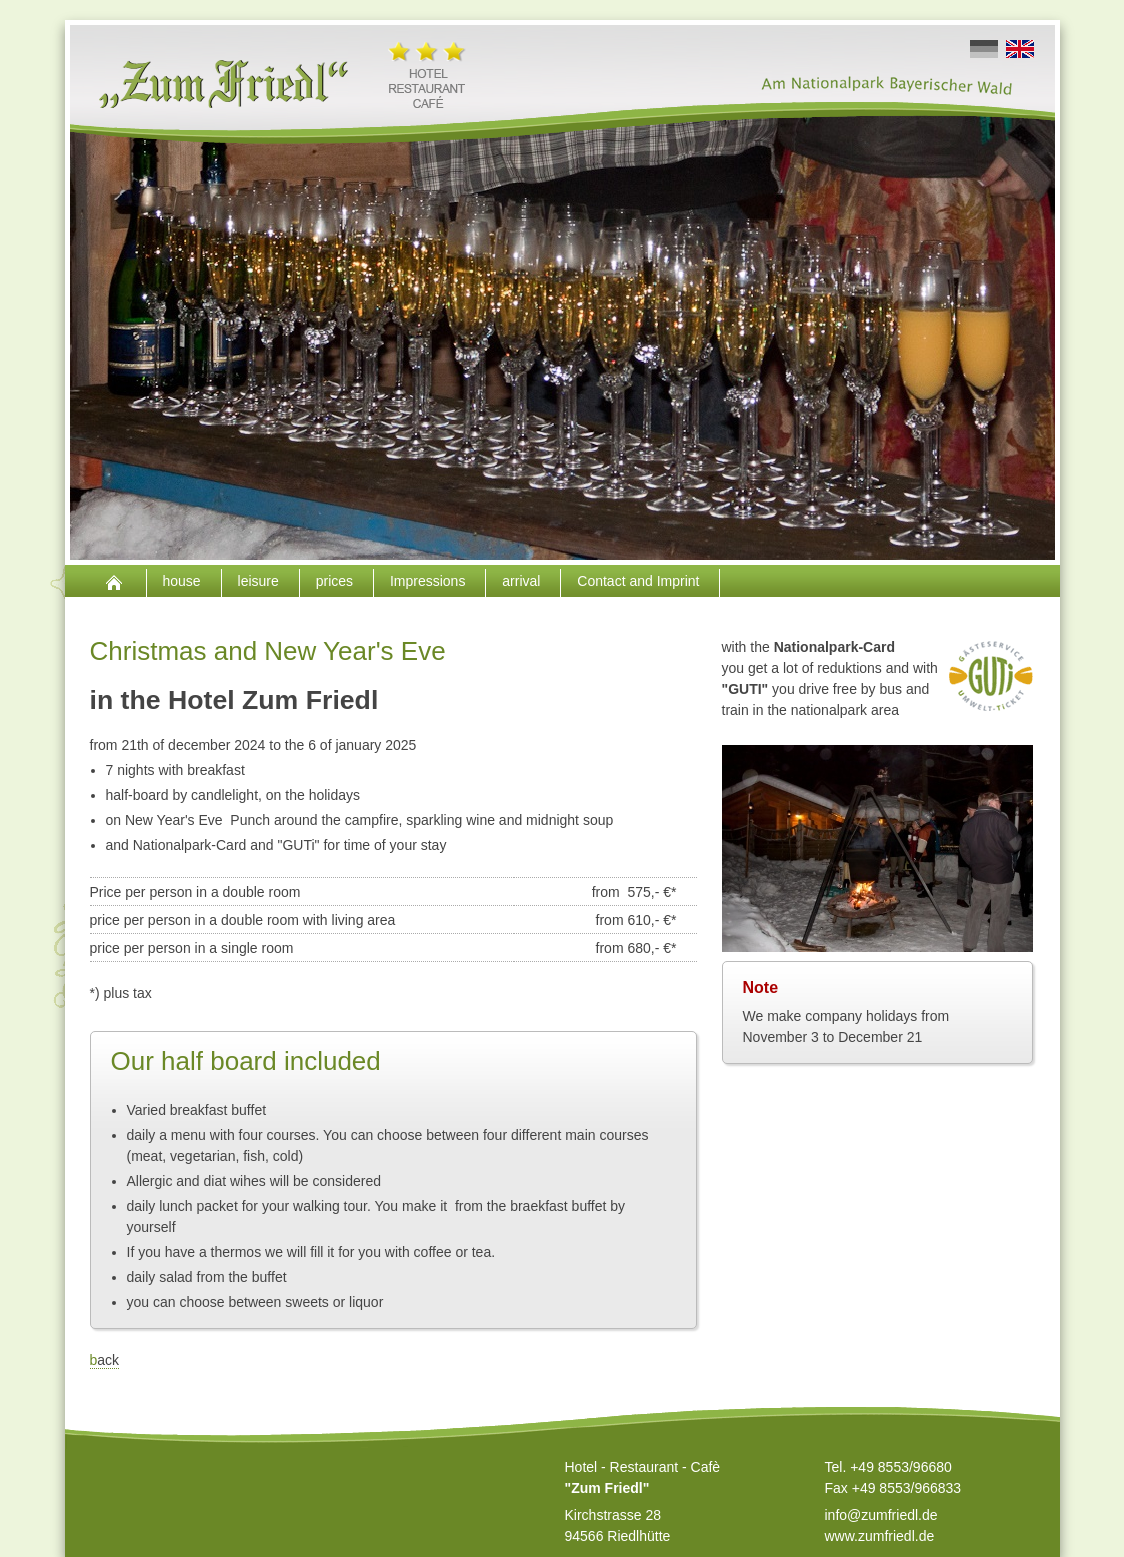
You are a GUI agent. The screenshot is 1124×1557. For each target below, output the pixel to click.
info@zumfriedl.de (881, 1515)
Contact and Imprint (640, 581)
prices (336, 581)
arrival (523, 581)
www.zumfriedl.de (880, 1536)
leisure (260, 581)
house (184, 581)
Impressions (429, 581)
